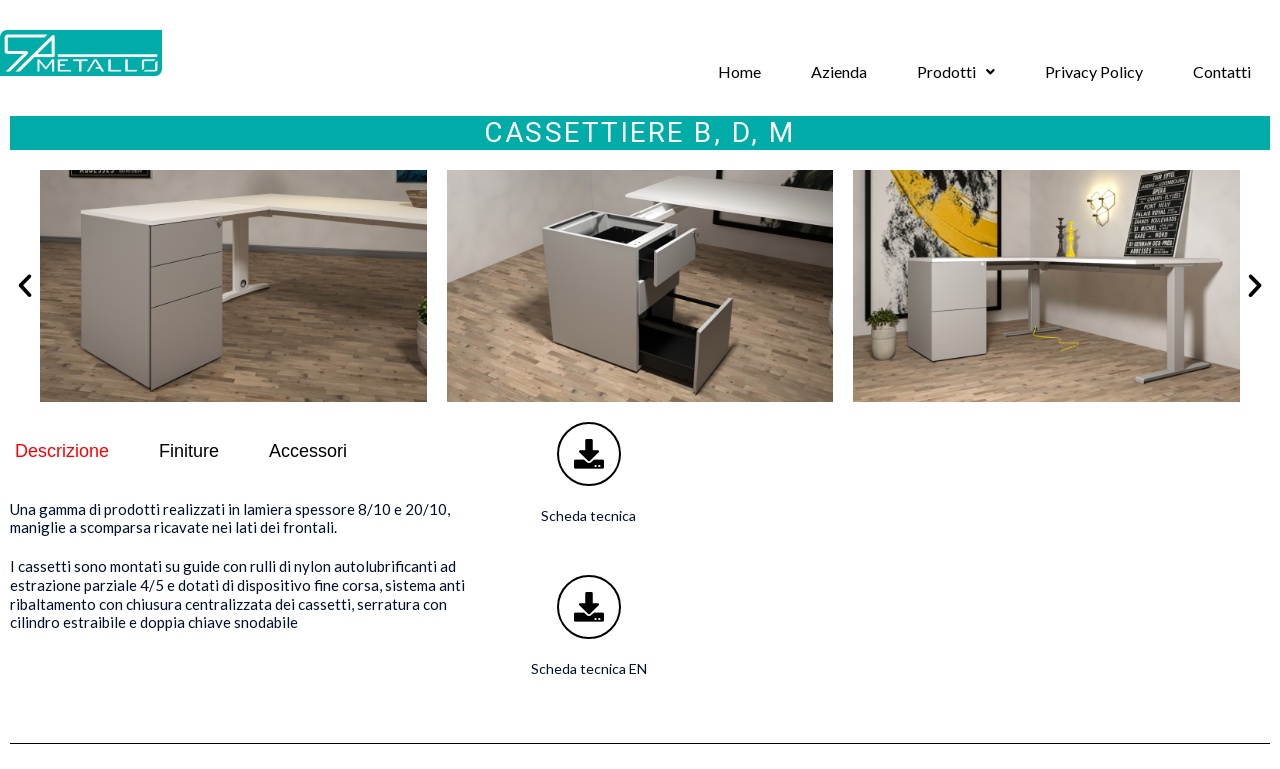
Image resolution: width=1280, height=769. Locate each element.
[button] (956, 72)
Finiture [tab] (189, 451)
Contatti (1222, 71)
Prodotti (956, 71)
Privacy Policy (1094, 71)
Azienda (839, 71)
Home (739, 71)
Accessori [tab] (308, 451)
